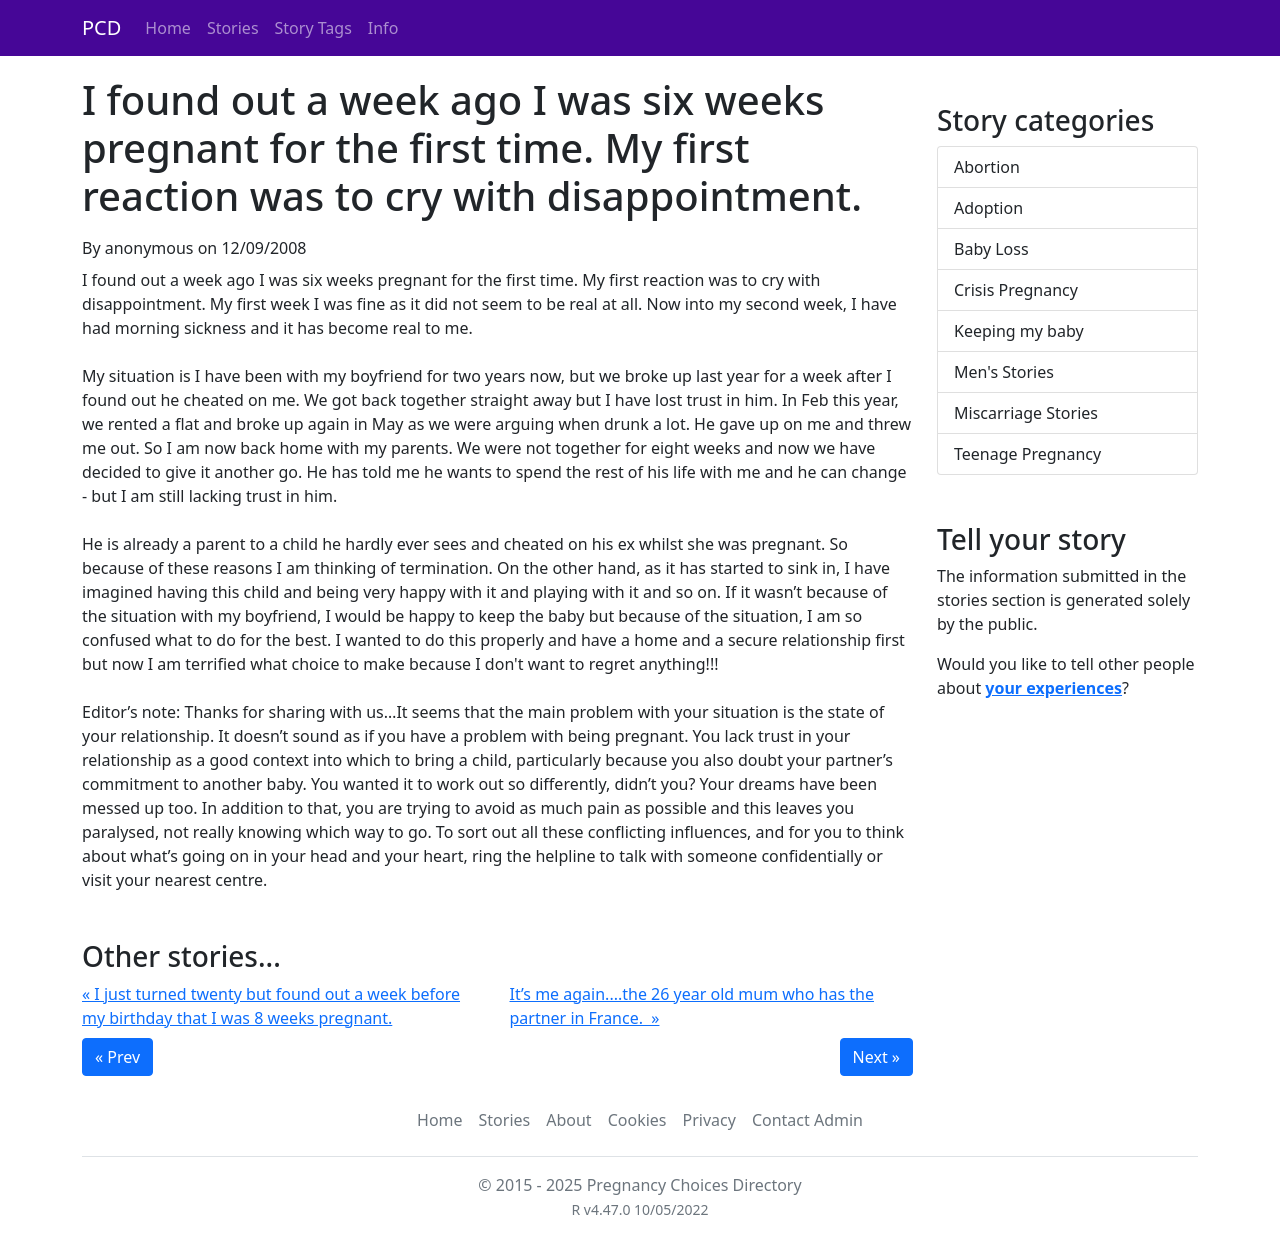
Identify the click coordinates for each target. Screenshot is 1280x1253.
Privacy (709, 1120)
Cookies (637, 1120)
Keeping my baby (1019, 331)
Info (383, 28)
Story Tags (313, 28)
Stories (233, 28)
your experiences (1053, 688)
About (568, 1120)
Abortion (987, 167)
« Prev (117, 1057)
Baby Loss (991, 249)
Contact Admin (807, 1120)
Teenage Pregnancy (1027, 454)
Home (168, 28)
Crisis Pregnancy (1016, 290)
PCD (101, 27)
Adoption (988, 208)
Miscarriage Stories (1026, 413)
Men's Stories (1004, 372)
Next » (876, 1057)
